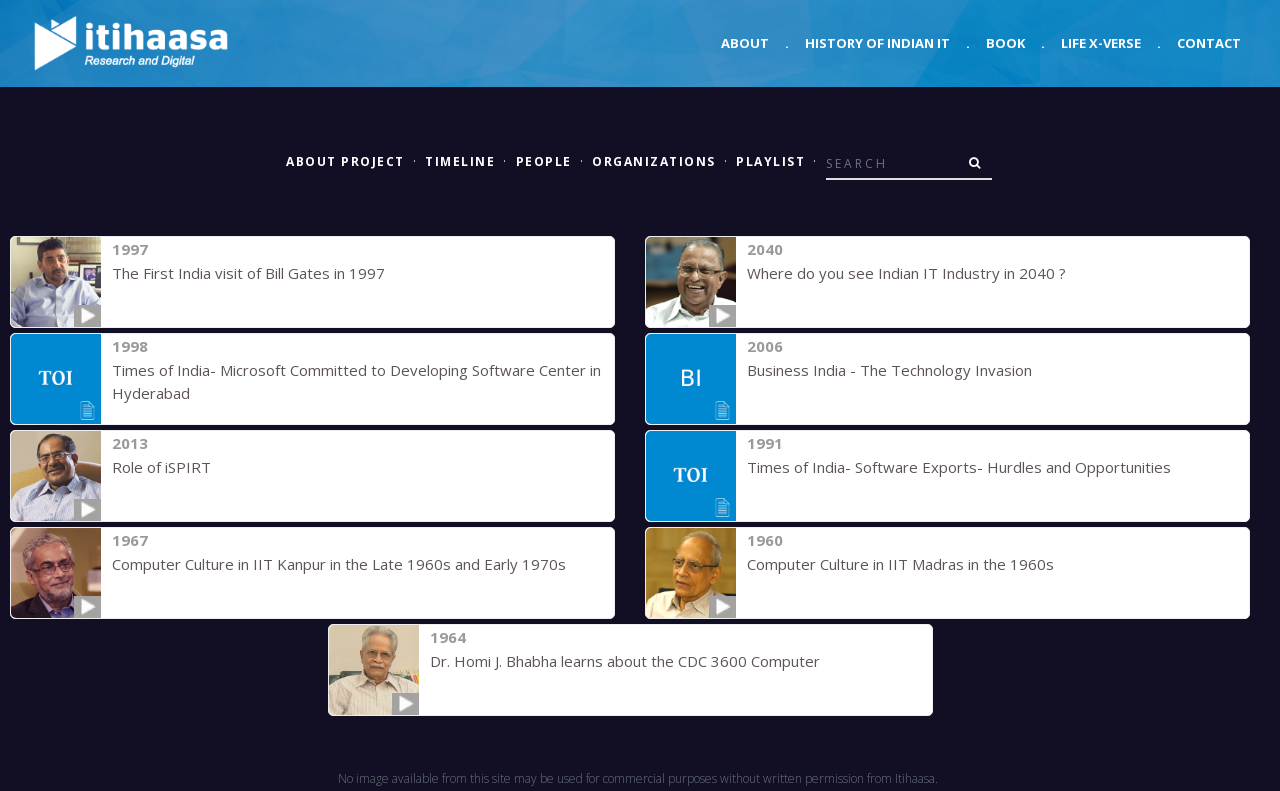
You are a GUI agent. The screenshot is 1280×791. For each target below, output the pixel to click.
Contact (1209, 43)
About (745, 43)
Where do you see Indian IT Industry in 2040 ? (906, 273)
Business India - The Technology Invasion (889, 370)
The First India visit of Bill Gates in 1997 (248, 273)
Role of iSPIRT (161, 467)
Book (1005, 43)
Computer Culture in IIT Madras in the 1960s (900, 564)
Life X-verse (1101, 43)
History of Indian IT (877, 43)
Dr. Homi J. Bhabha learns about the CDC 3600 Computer (625, 661)
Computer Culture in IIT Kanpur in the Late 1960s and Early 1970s (339, 564)
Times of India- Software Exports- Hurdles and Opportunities (959, 467)
